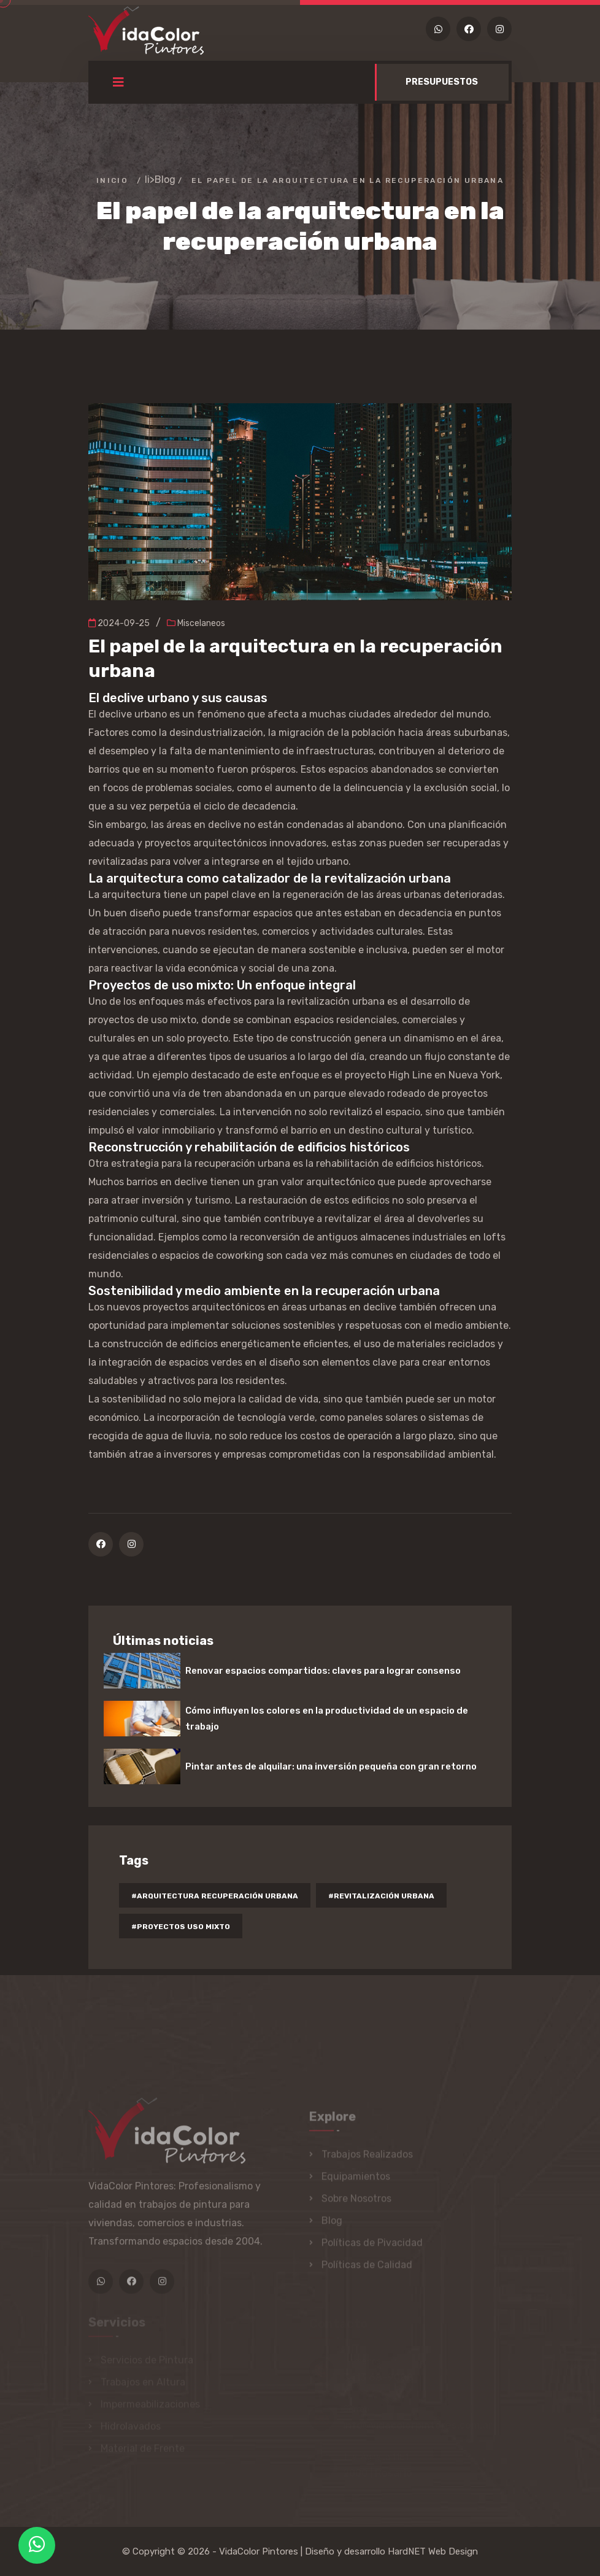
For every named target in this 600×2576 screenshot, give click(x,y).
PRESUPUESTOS (442, 82)
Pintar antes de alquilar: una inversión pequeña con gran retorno (331, 1766)
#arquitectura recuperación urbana (214, 1896)
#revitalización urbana (381, 1896)
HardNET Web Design (433, 2551)
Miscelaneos (196, 623)
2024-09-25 (119, 623)
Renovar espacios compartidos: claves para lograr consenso (323, 1670)
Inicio (112, 180)
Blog (165, 179)
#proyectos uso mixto (180, 1926)
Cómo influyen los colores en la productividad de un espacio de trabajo (326, 1718)
